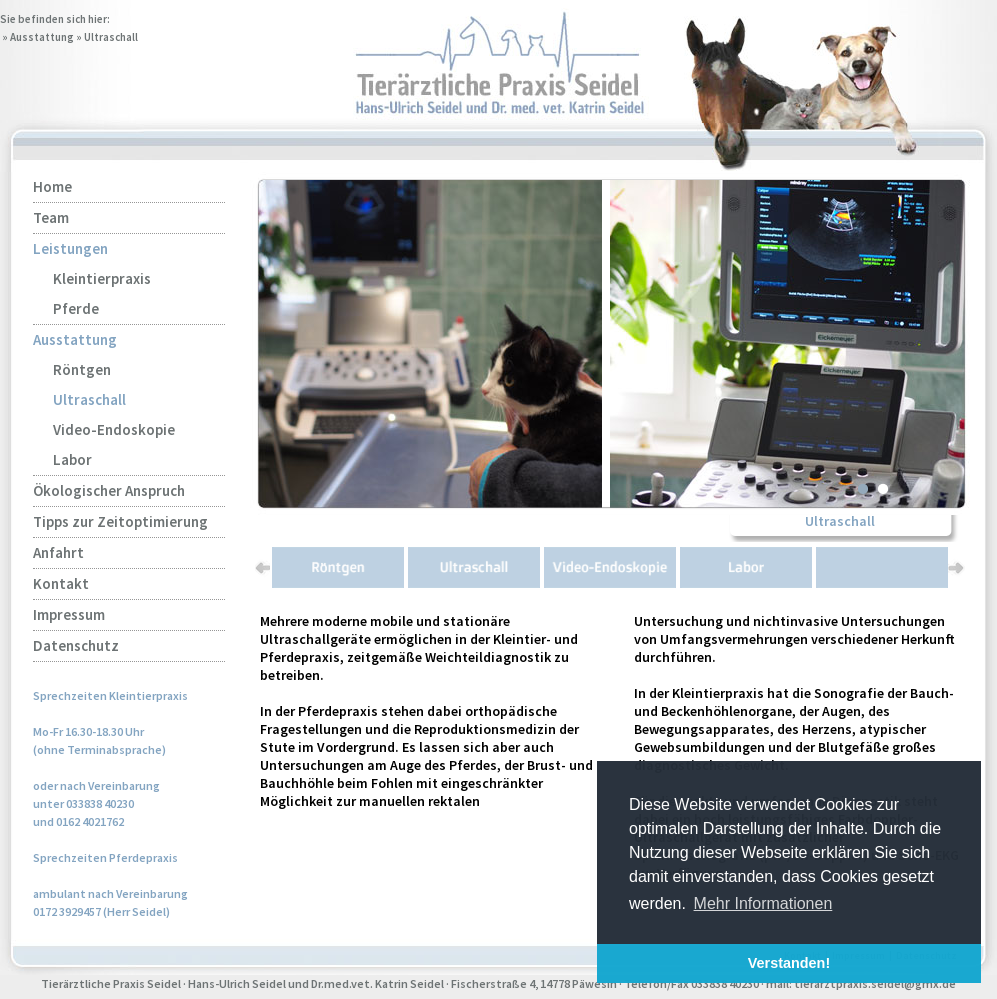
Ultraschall (111, 37)
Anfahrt (58, 552)
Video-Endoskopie (114, 429)
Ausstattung (42, 37)
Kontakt (61, 583)
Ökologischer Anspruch (109, 490)
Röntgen (82, 369)
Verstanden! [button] (789, 963)
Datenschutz (76, 645)
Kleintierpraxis (102, 278)
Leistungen (70, 248)
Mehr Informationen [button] (763, 903)
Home (52, 186)
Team (51, 217)
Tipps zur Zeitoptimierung (120, 521)
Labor (72, 459)
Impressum (69, 614)
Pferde (76, 308)
